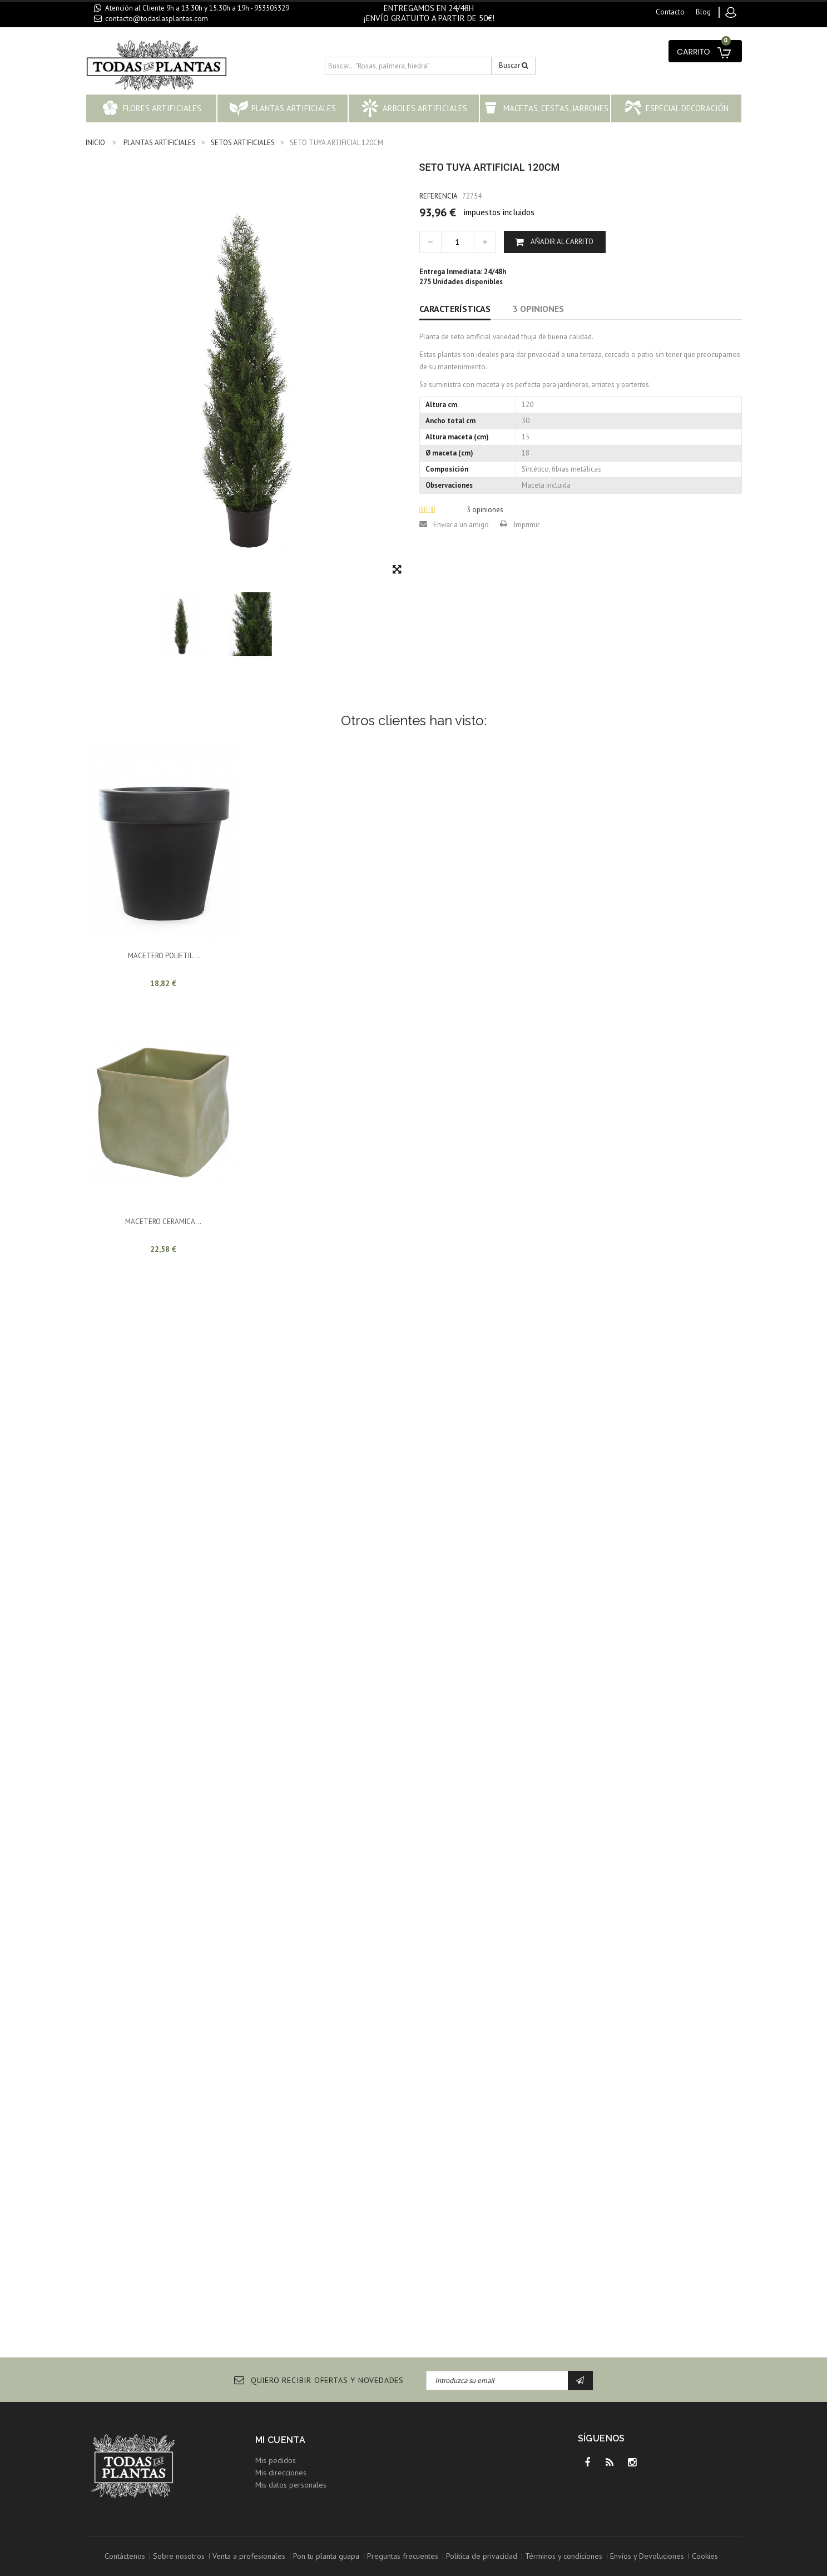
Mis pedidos (275, 2460)
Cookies (705, 2556)
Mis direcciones (280, 2473)
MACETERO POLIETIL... (163, 955)
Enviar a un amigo (461, 524)
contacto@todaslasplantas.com (156, 18)
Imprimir (526, 524)
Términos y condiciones (563, 2556)
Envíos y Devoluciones (647, 2556)
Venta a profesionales (248, 2556)
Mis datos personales (290, 2485)
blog (703, 12)
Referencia (438, 196)
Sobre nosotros (179, 2556)
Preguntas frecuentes (402, 2556)
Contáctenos (125, 2556)
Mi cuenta (280, 2440)
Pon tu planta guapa (326, 2556)
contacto (670, 12)
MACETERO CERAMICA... (163, 1221)
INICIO (95, 142)
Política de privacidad (481, 2556)
